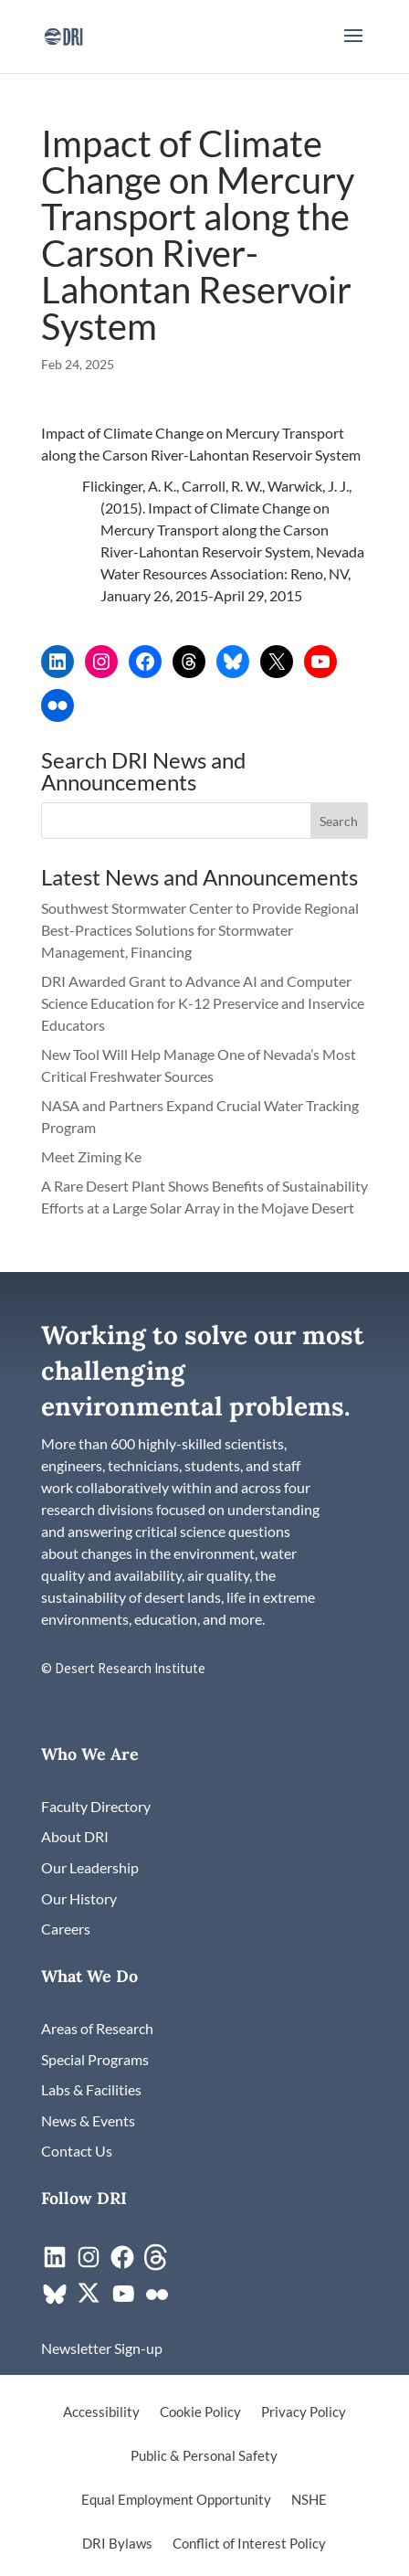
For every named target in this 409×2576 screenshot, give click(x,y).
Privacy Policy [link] (303, 2412)
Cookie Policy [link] (200, 2412)
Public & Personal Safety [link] (204, 2456)
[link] (63, 34)
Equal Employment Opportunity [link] (176, 2500)
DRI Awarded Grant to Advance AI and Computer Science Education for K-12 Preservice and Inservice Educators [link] (202, 1003)
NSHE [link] (309, 2500)
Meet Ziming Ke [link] (92, 1156)
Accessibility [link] (101, 2412)
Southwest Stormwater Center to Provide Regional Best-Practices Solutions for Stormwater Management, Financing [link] (200, 929)
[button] (353, 47)
